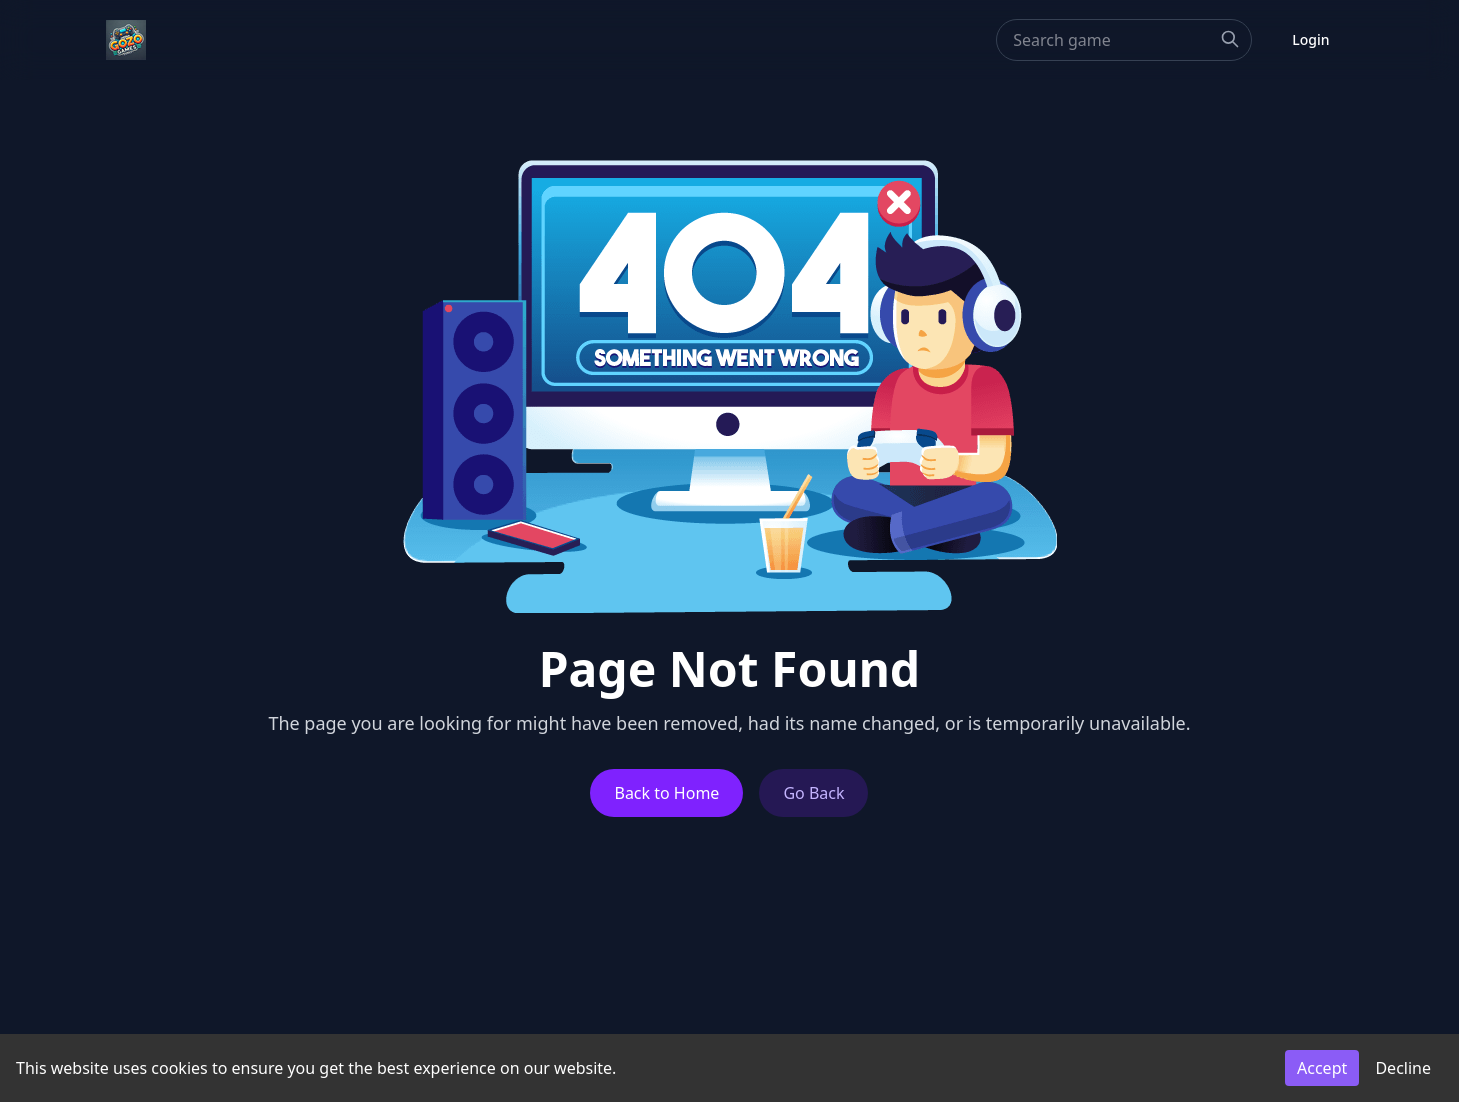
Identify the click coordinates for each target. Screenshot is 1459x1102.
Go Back (813, 793)
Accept (1322, 1068)
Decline (1403, 1068)
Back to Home (666, 793)
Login (1310, 39)
